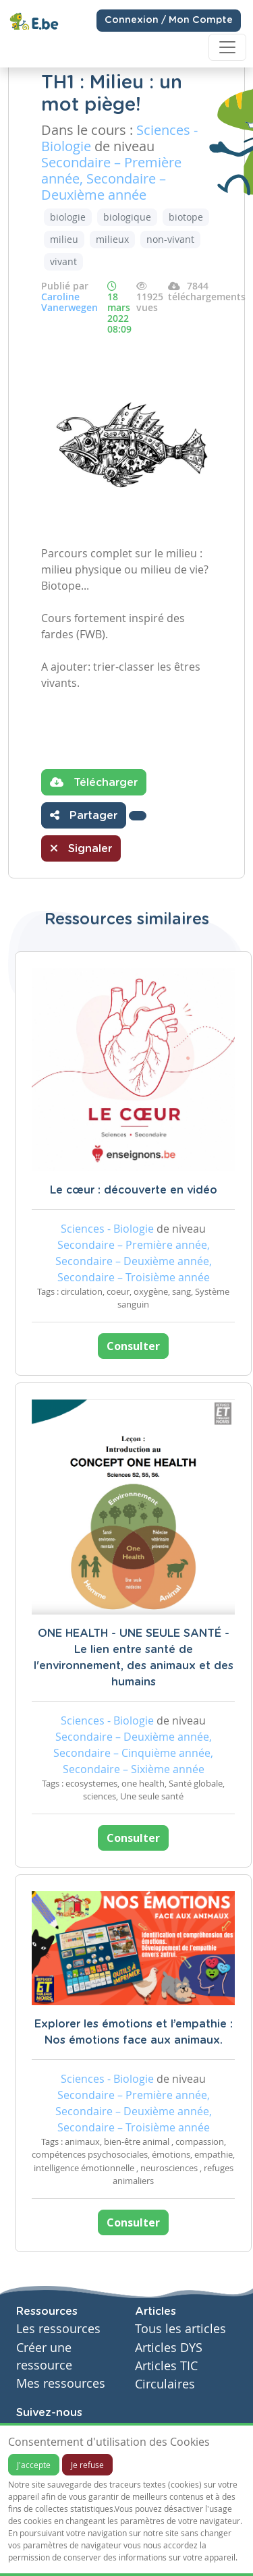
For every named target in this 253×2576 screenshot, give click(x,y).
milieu (64, 239)
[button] (137, 815)
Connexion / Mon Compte (169, 20)
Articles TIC (166, 2366)
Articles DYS (168, 2347)
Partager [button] (83, 815)
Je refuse (87, 2464)
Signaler (81, 848)
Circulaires (165, 2384)
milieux (112, 239)
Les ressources (58, 2328)
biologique (127, 217)
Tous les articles (180, 2328)
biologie (68, 217)
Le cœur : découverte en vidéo (133, 1190)
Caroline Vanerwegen (69, 302)
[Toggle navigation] (227, 47)
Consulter (133, 1346)
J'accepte (34, 2464)
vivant (63, 261)
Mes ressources (60, 2383)
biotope (186, 217)
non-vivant (170, 239)
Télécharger (94, 782)
